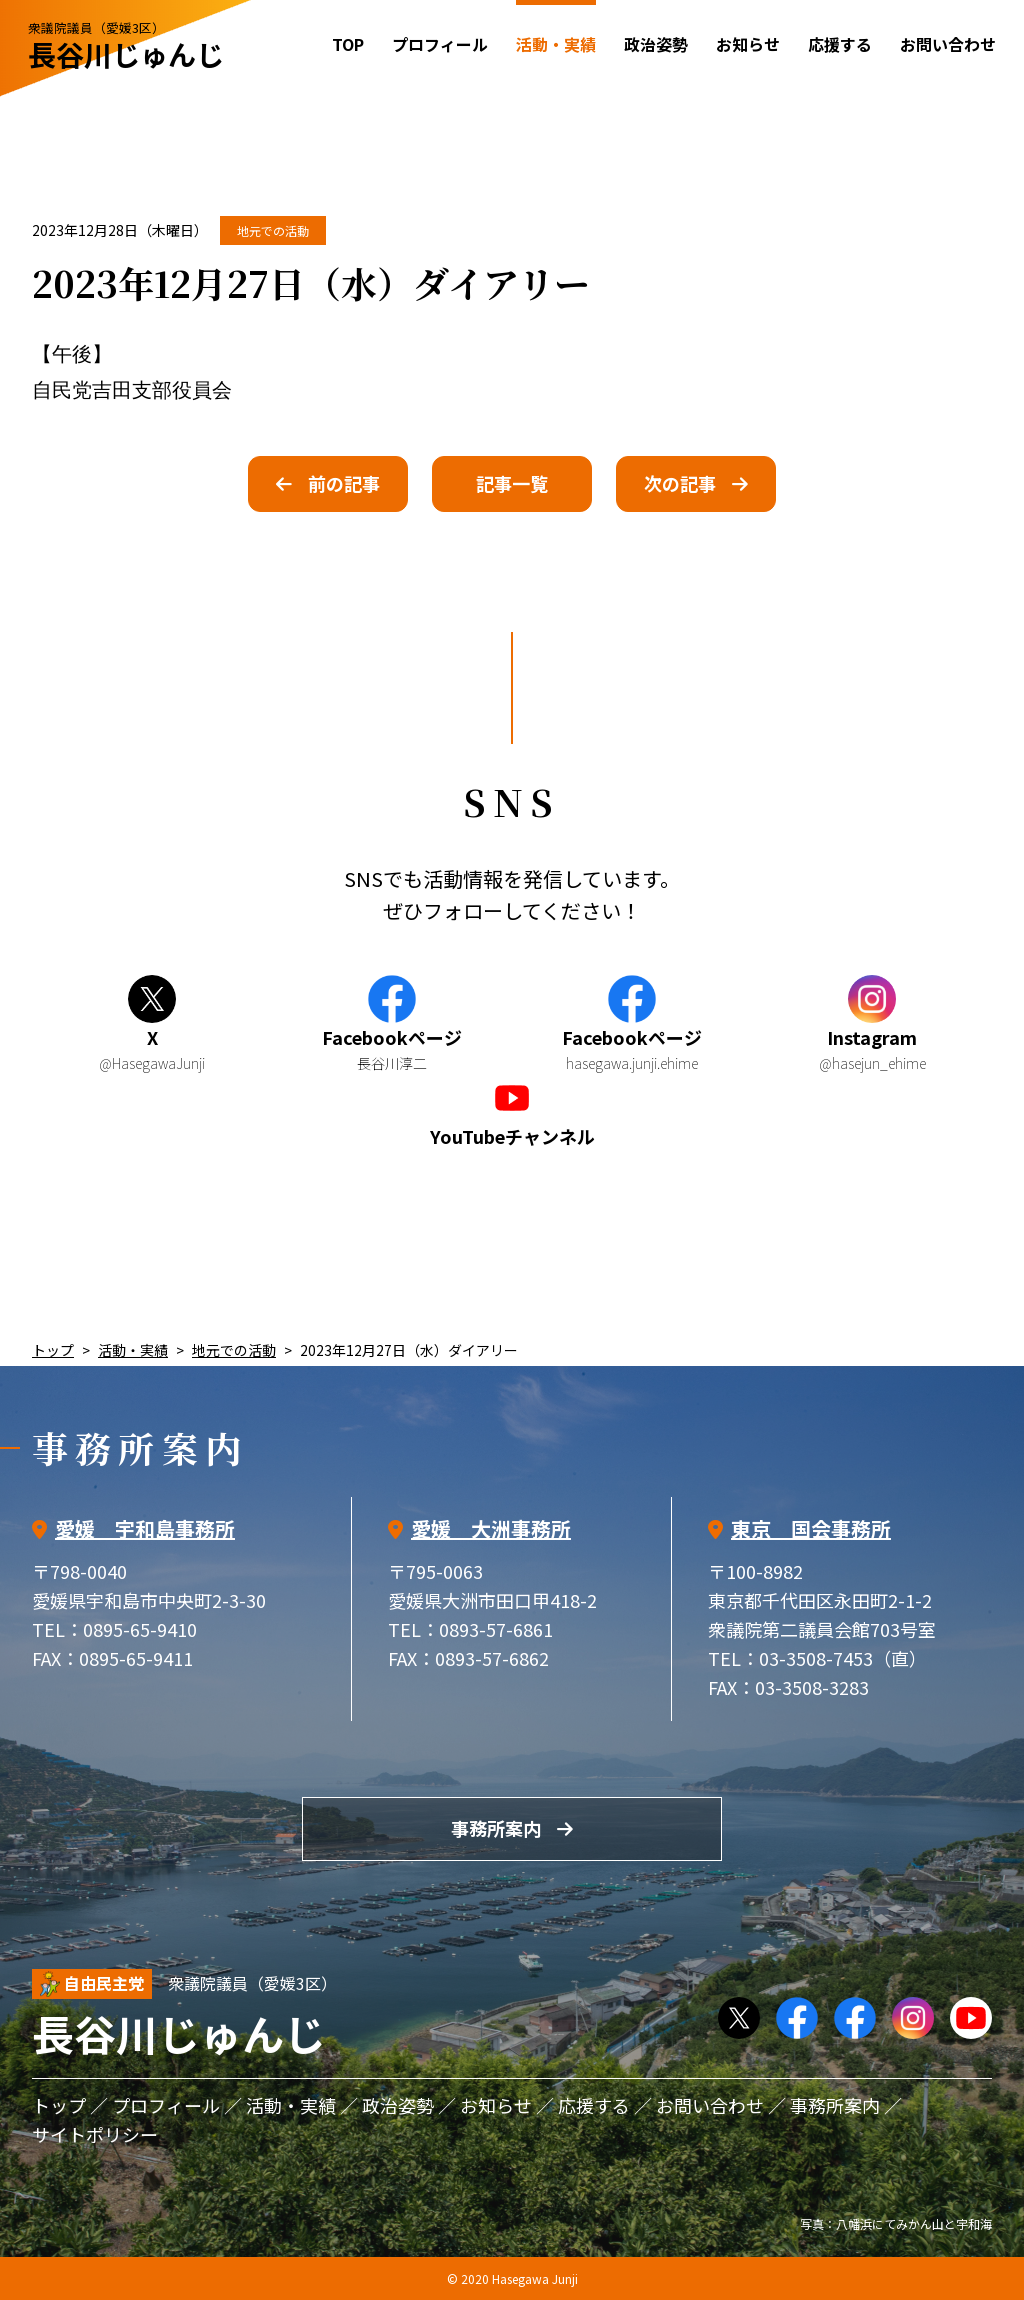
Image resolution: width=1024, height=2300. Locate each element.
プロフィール (440, 44)
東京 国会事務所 (811, 1528)
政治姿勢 (656, 44)
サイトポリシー (95, 2134)
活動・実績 (133, 1350)
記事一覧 (512, 483)
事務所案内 (496, 1828)
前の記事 (344, 483)
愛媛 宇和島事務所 (145, 1528)
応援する (840, 44)
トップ (53, 1350)
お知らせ (748, 44)
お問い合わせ (948, 44)
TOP (348, 44)
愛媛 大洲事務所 (491, 1528)
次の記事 (680, 483)
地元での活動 (273, 230)
